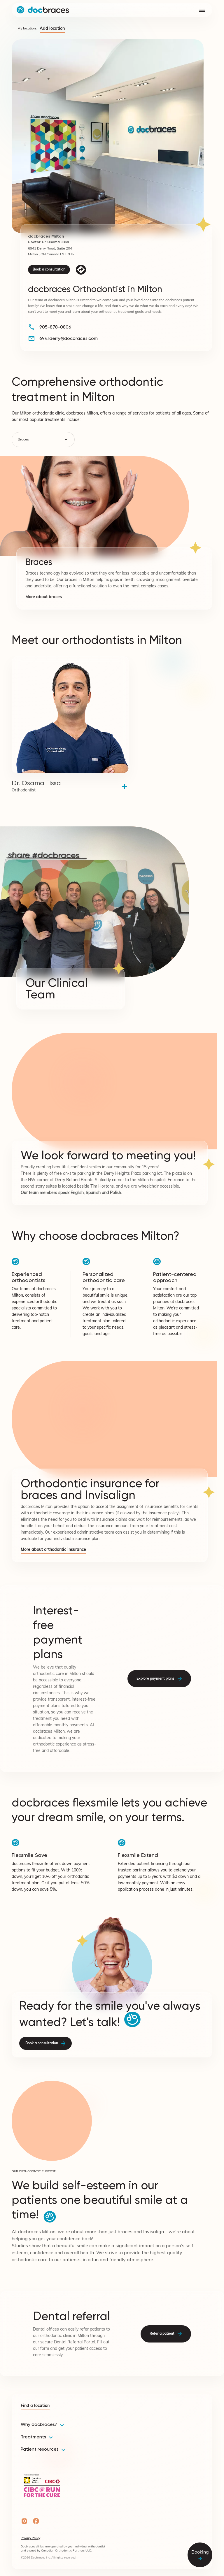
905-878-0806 (55, 327)
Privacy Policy (30, 2538)
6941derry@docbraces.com (68, 338)
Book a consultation (49, 269)
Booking (200, 2555)
